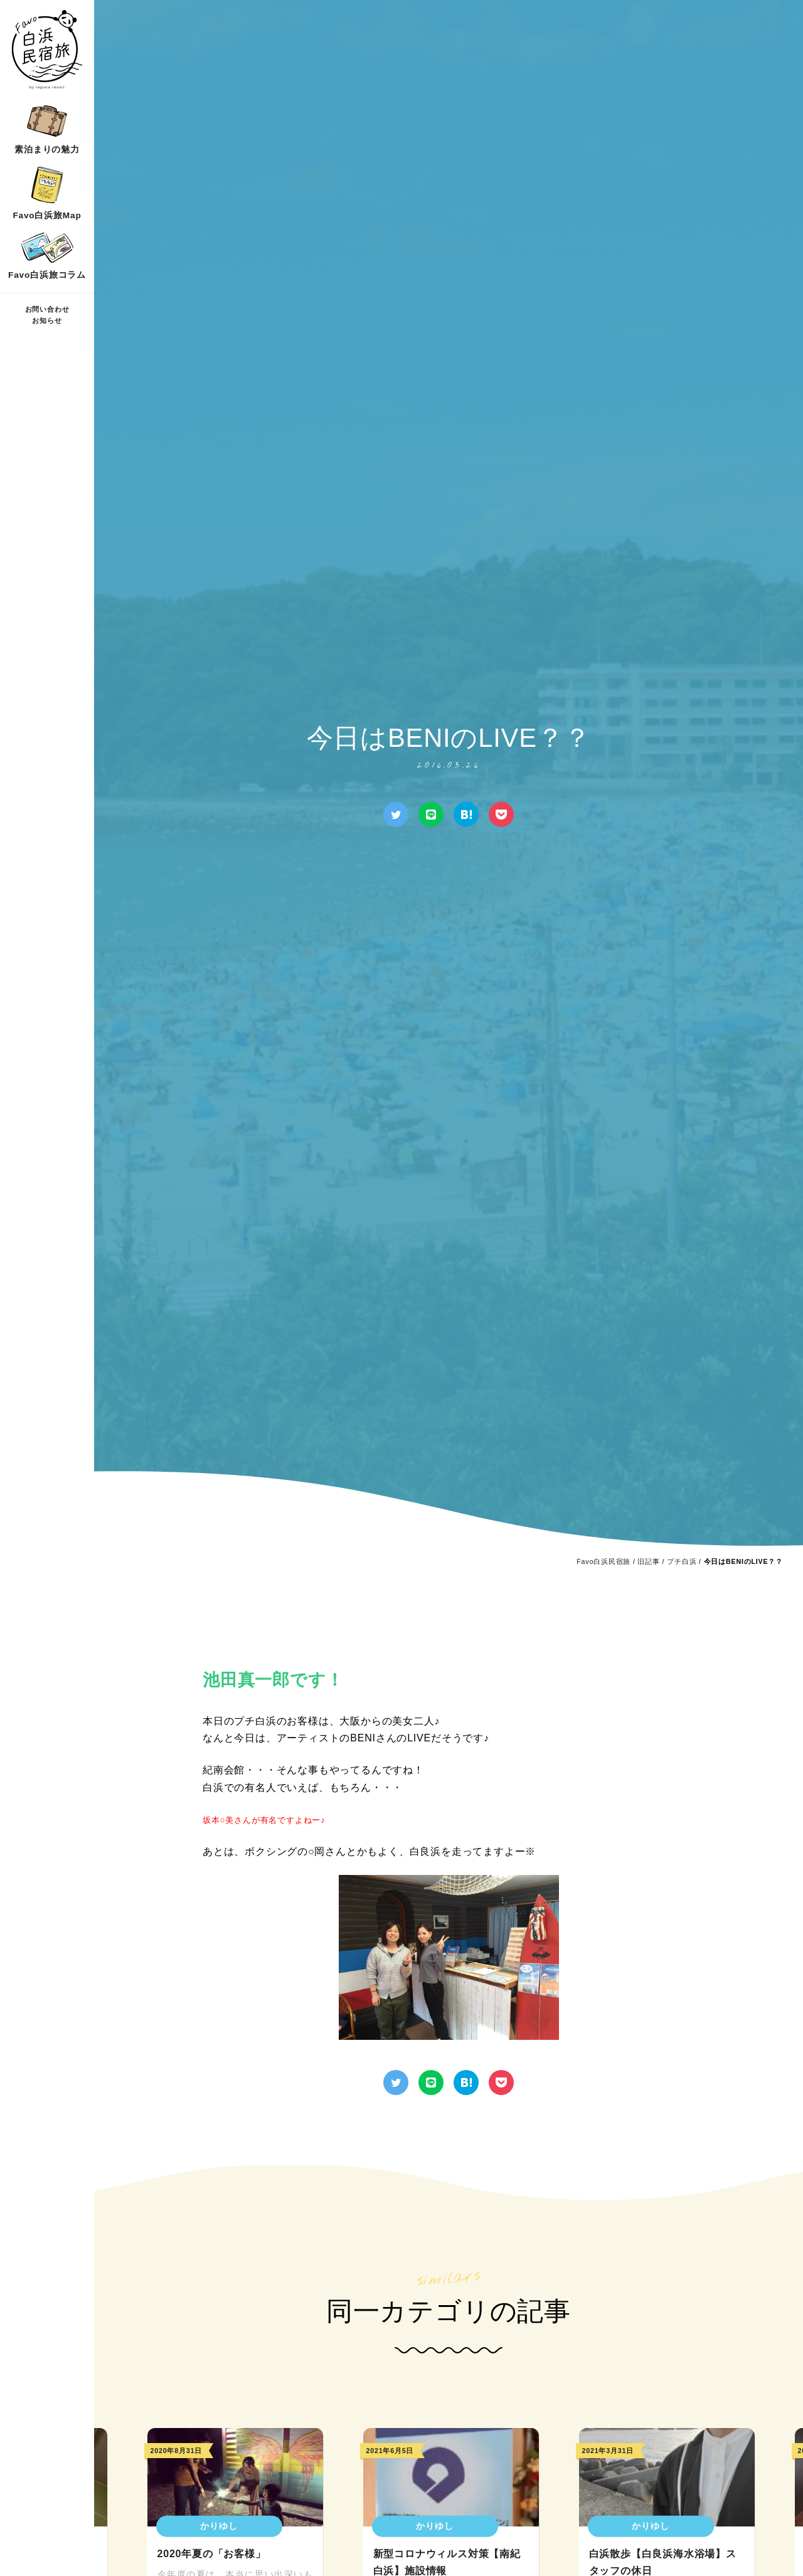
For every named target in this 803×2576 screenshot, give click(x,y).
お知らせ (46, 320)
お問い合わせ (47, 309)
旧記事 (648, 1561)
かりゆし (218, 2526)
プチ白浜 (681, 1561)
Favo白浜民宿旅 (603, 1561)
